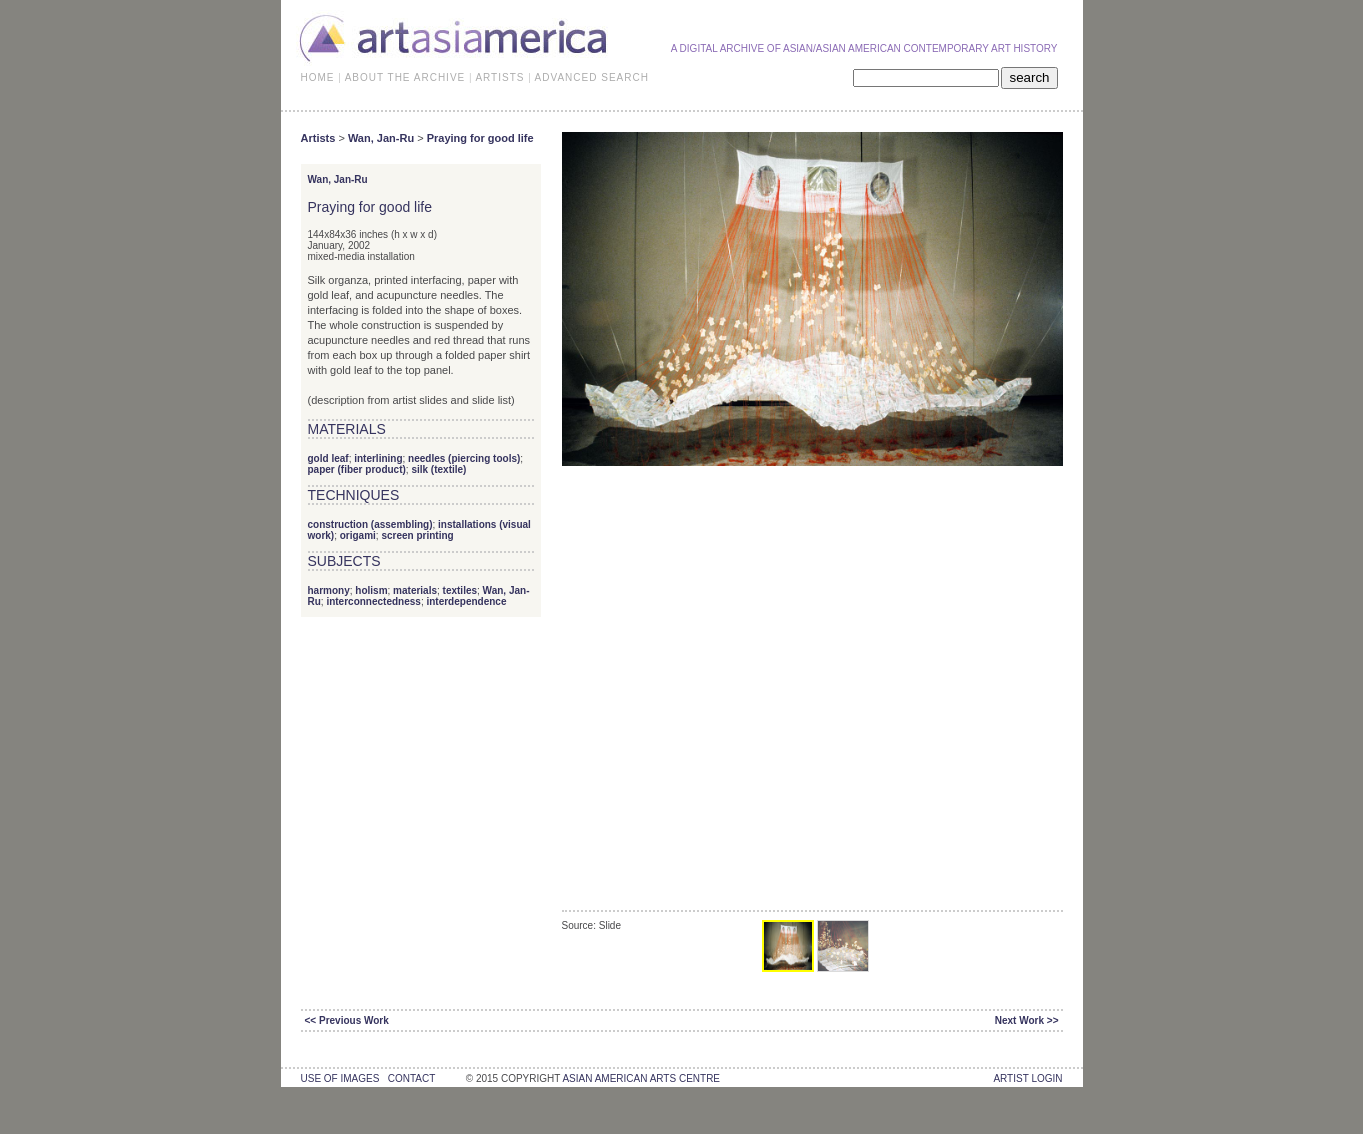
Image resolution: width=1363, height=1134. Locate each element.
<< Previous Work (347, 1020)
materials (415, 590)
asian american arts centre (641, 1078)
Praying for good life (480, 138)
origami (358, 535)
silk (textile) (438, 469)
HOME (318, 77)
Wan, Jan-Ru (381, 138)
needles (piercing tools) (464, 458)
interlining (378, 458)
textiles (460, 590)
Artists (318, 138)
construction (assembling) (370, 524)
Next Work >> (1027, 1020)
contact (411, 1078)
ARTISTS (499, 77)
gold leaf (328, 458)
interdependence (466, 601)
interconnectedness (373, 601)
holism (371, 590)
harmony (329, 590)
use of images (340, 1078)
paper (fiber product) (357, 469)
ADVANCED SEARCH (592, 77)
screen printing (417, 535)
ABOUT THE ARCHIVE (405, 77)
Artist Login (1027, 1078)
